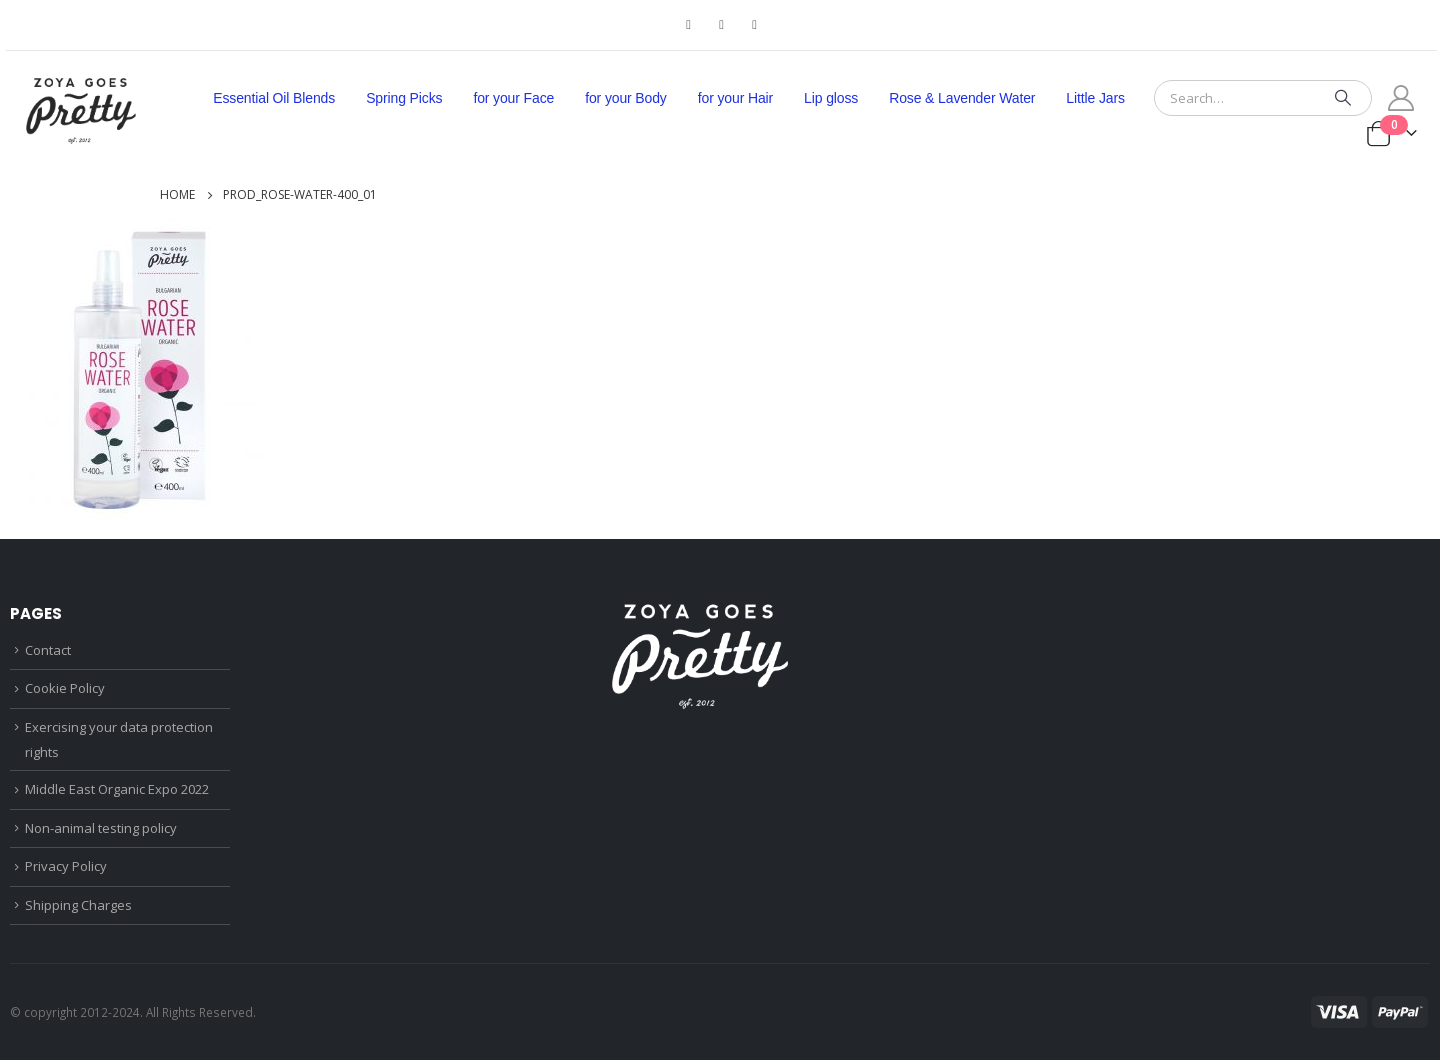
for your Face (513, 98)
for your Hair (735, 98)
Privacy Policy (66, 866)
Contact (48, 650)
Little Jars (1095, 98)
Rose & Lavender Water (962, 98)
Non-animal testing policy (101, 828)
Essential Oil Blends (274, 98)
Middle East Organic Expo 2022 (117, 789)
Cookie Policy (65, 688)
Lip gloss (831, 98)
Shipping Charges (78, 905)
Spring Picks (404, 98)
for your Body (626, 98)
